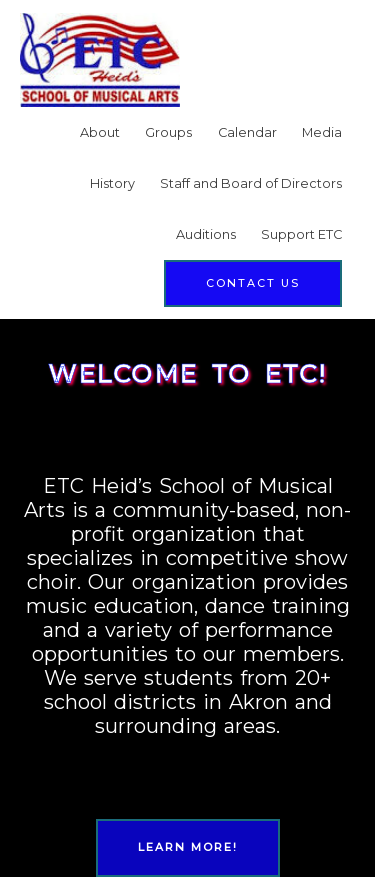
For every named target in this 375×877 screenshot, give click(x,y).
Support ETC (301, 234)
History (112, 183)
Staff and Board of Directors (251, 183)
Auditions (206, 234)
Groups (168, 132)
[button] (253, 283)
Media (322, 132)
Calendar (247, 132)
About (100, 132)
